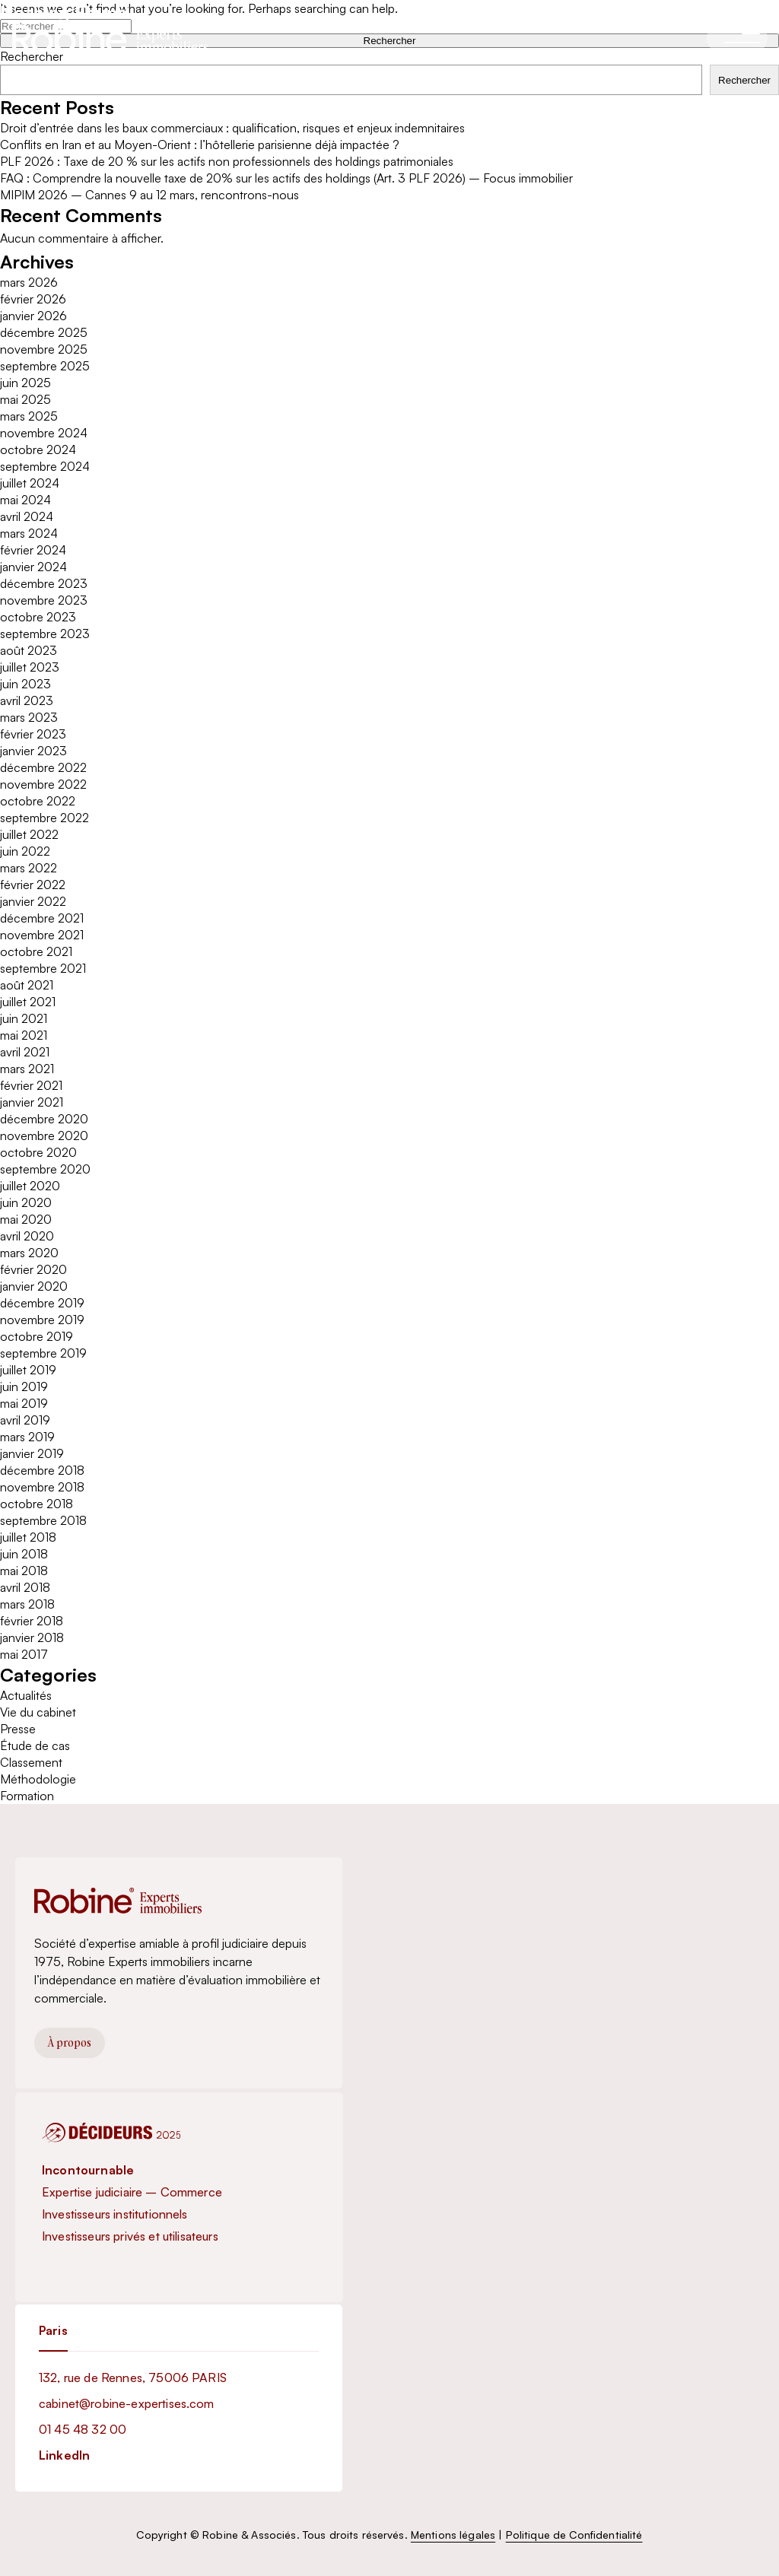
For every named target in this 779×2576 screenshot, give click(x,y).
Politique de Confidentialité (574, 2534)
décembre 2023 (43, 583)
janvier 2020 (34, 1286)
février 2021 (31, 1085)
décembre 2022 (43, 767)
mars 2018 (27, 1604)
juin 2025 (25, 382)
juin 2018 (24, 1553)
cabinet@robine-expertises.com (127, 2403)
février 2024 (33, 549)
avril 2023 (26, 700)
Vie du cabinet (38, 1712)
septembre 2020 (45, 1169)
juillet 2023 (29, 667)
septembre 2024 (45, 466)
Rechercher (744, 80)
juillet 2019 (28, 1369)
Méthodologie (38, 1779)
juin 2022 (25, 851)
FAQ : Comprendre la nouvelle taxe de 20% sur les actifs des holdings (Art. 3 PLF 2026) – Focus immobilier (286, 178)
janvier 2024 (33, 566)
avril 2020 (27, 1236)
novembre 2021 (42, 934)
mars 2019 (27, 1436)
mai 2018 (24, 1570)
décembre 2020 (44, 1118)
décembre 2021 (42, 918)
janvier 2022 (33, 901)
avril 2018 (25, 1587)
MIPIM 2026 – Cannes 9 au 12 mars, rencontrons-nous (149, 194)
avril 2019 (25, 1420)
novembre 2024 (43, 432)
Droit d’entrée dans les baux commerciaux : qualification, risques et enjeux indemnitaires (232, 127)
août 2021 (26, 985)
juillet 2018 (28, 1537)
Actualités (26, 1695)
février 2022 (32, 884)
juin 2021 (23, 1018)
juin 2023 (25, 683)
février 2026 (33, 299)
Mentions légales (453, 2534)
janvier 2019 (32, 1453)
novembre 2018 (42, 1486)
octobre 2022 (37, 800)
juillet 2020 (30, 1185)
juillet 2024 (29, 483)
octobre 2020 (38, 1152)
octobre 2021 (36, 951)
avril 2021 (24, 1051)
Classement (31, 1762)
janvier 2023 (33, 750)
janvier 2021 (31, 1102)
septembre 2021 (43, 968)
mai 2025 (25, 399)
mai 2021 (23, 1035)
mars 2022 (28, 867)
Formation (27, 1795)
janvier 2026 (33, 315)
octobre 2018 (36, 1503)
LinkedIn (64, 2455)
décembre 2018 (42, 1470)
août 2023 (28, 650)
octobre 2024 (38, 449)
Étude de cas (35, 1745)
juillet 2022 (29, 834)
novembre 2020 (44, 1135)
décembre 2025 (43, 332)
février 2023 (33, 734)
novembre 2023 (43, 600)
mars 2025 (29, 416)
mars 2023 (29, 717)
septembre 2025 (45, 365)
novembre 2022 (43, 784)
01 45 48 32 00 (82, 2429)
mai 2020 (26, 1219)
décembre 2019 (42, 1302)
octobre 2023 (38, 616)
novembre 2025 (43, 349)
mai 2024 (25, 499)
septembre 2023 (45, 633)
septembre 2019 (43, 1353)
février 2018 (31, 1620)
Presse (18, 1728)
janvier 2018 (32, 1637)
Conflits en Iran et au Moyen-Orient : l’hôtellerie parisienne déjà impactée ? (199, 144)
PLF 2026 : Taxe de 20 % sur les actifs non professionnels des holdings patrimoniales (226, 161)
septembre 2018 (43, 1520)
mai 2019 (24, 1403)
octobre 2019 (36, 1336)
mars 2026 (29, 282)
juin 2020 (26, 1202)
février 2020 (33, 1269)
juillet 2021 (28, 1001)
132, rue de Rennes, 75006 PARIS (133, 2377)
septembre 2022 (44, 817)
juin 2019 (24, 1386)
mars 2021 (27, 1068)
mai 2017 (24, 1654)
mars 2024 (29, 533)
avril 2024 (26, 516)
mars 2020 (29, 1252)
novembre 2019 (42, 1319)
